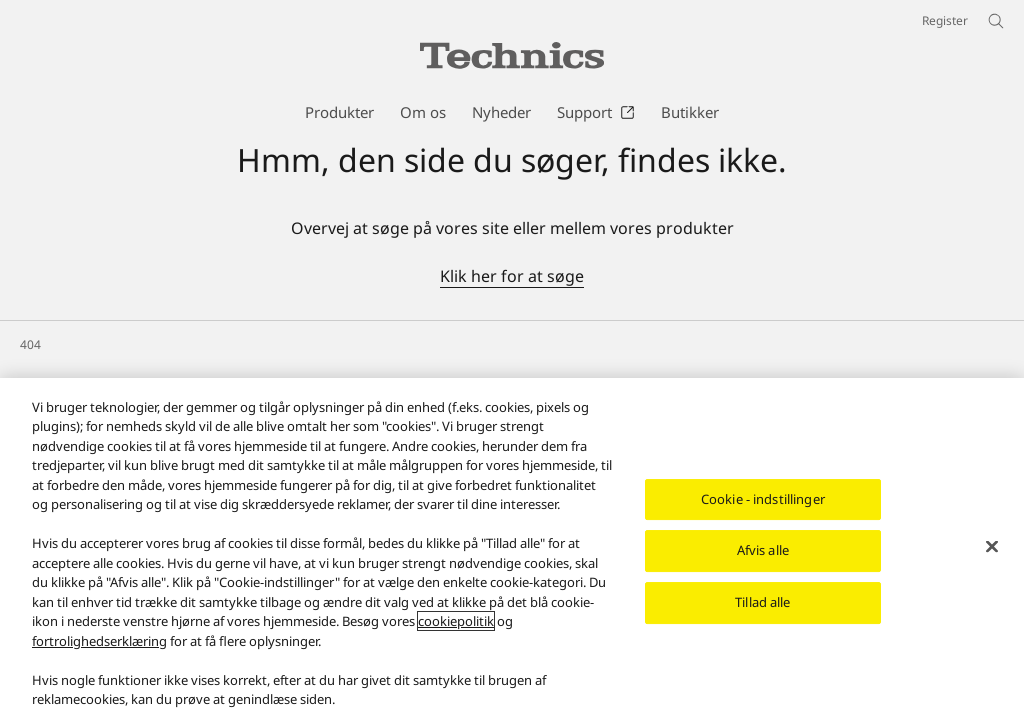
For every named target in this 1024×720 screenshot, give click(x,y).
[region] (512, 549)
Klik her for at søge (512, 276)
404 (30, 344)
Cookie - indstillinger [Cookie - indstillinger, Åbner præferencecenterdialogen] (763, 499)
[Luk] (992, 546)
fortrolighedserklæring (99, 641)
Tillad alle (762, 602)
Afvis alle (763, 551)
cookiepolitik (456, 621)
